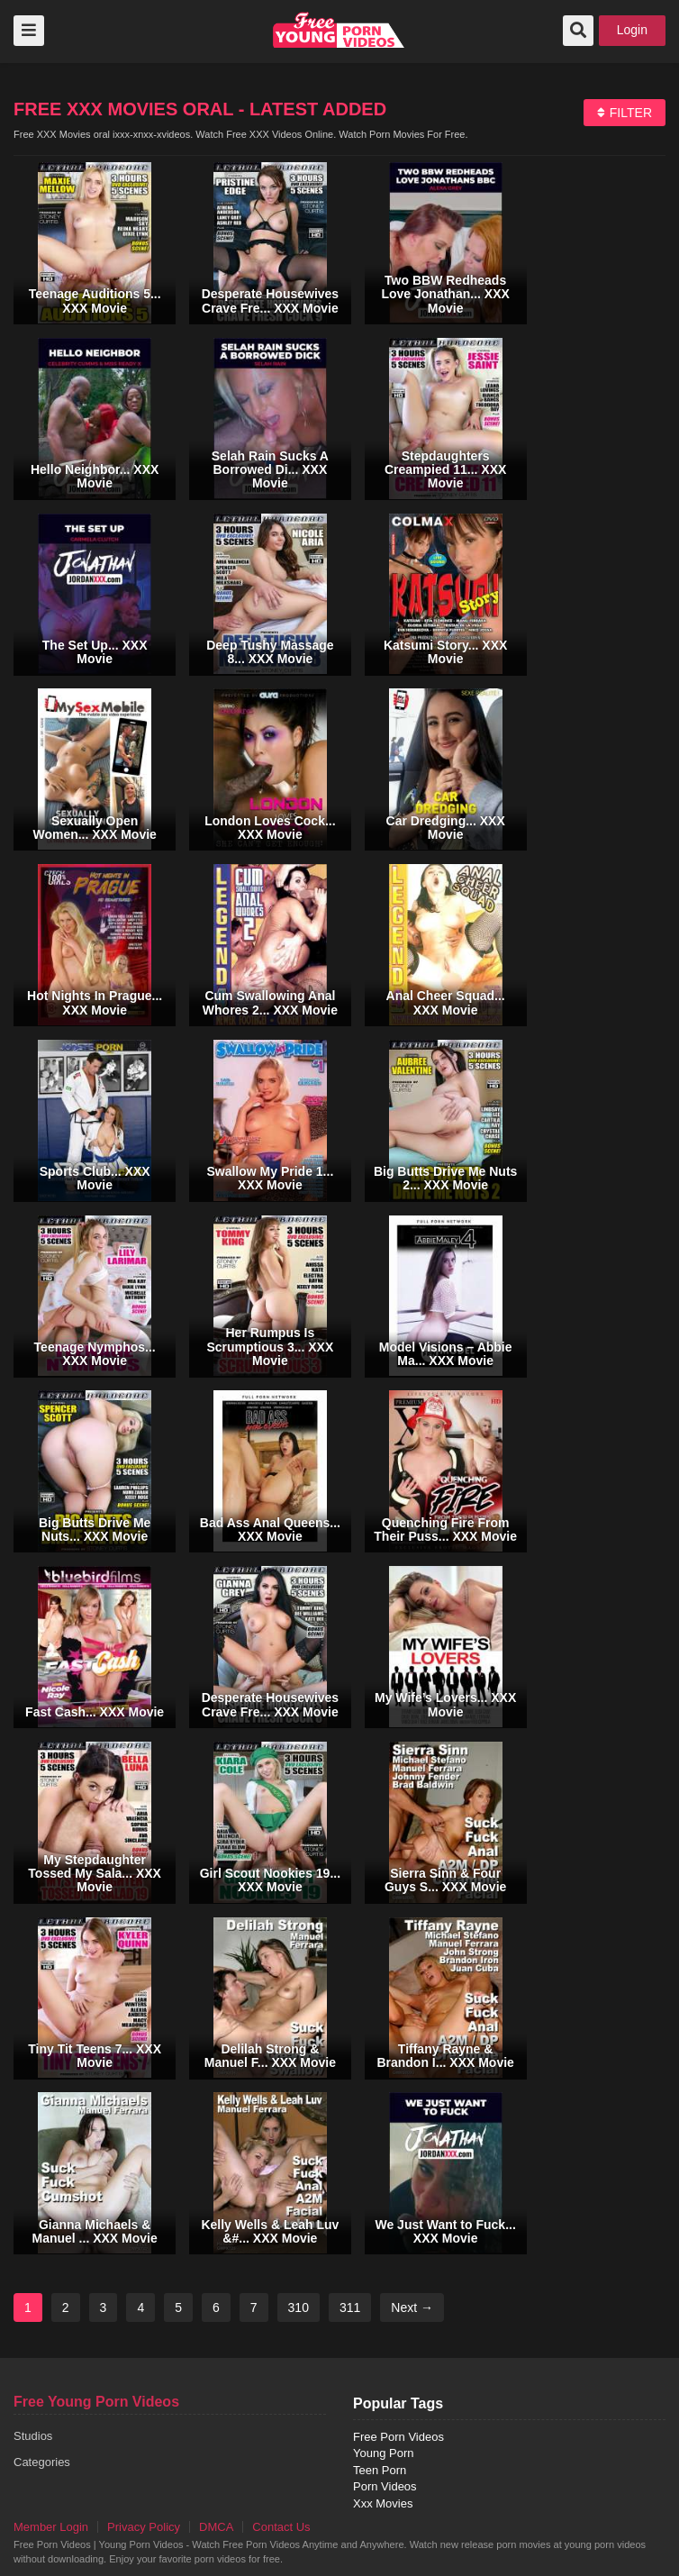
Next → (412, 2307)
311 (350, 2307)
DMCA (216, 2527)
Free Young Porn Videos (96, 2401)
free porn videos (339, 30)
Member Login (51, 2527)
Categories (42, 2462)
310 (298, 2307)
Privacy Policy (143, 2527)
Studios (33, 2436)
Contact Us (281, 2527)
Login (632, 30)
